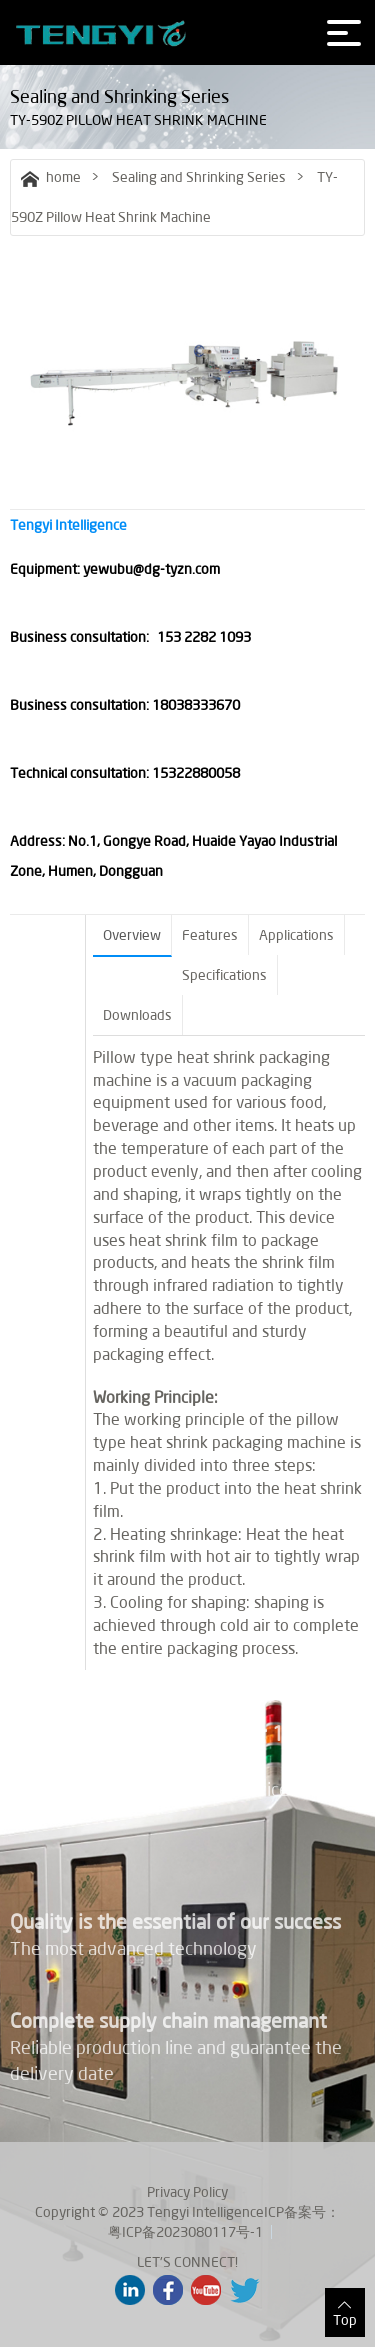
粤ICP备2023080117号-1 (185, 2232)
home (51, 177)
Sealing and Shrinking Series (199, 177)
